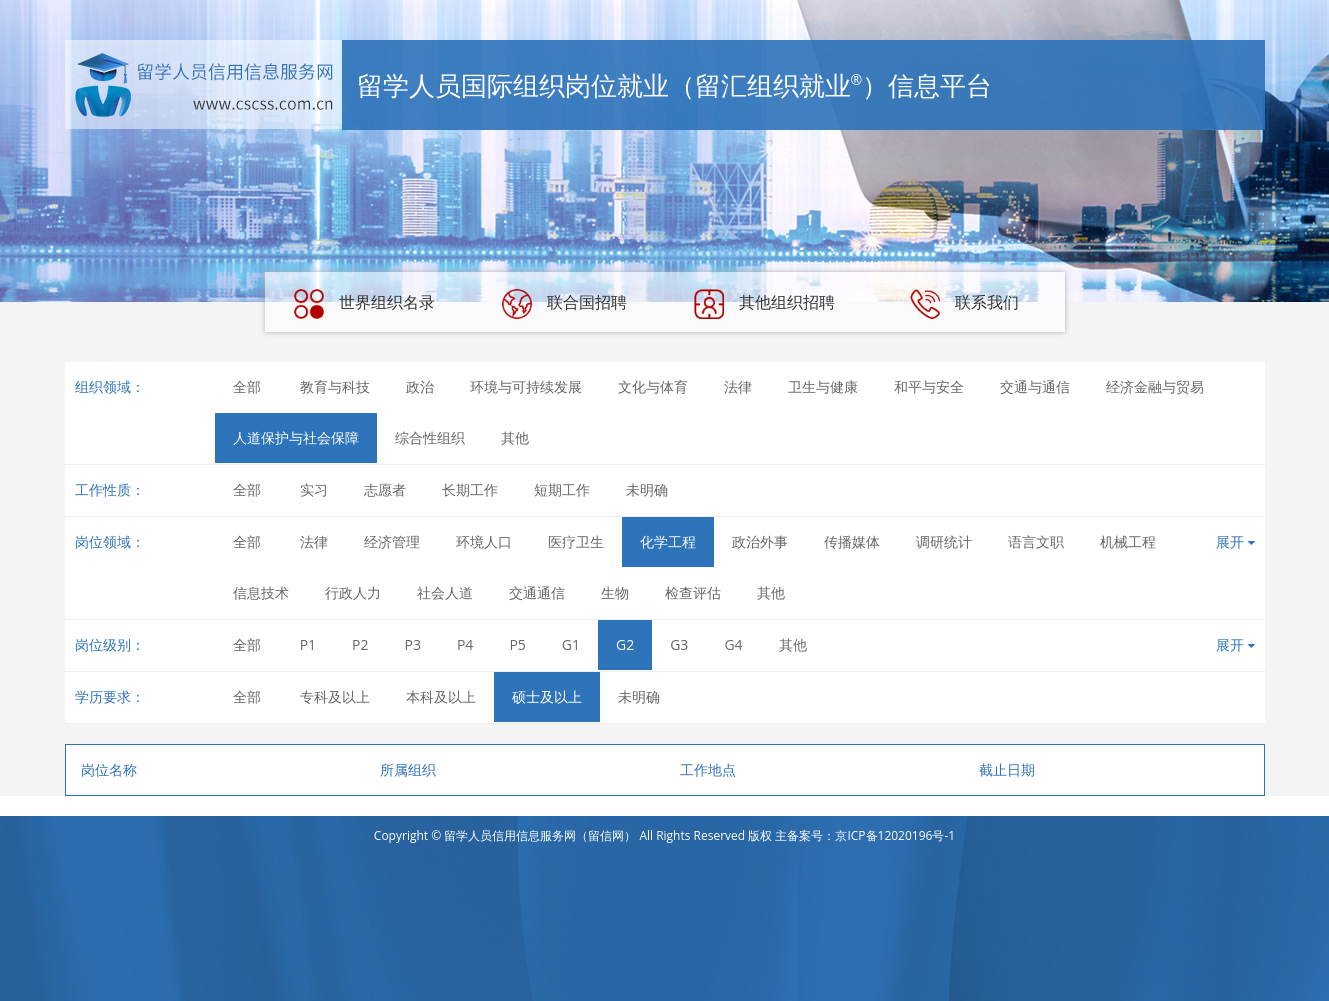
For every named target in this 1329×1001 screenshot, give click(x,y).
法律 (738, 386)
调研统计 (944, 541)
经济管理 (392, 541)
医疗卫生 (576, 541)
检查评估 (693, 592)
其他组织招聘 (764, 304)
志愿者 (385, 489)
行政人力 (353, 592)
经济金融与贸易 (1155, 386)
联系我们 (964, 304)
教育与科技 (335, 386)
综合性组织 (430, 437)
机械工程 (1128, 541)
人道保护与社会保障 (296, 437)
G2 (625, 644)
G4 (733, 644)
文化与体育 (653, 386)
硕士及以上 (547, 696)
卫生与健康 (823, 386)
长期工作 (470, 489)
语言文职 (1036, 541)
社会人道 (445, 592)
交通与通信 (1035, 386)
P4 (465, 644)
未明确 (647, 489)
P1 (308, 644)
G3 (679, 644)
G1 (571, 644)
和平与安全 (929, 386)
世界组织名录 (364, 304)
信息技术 (261, 592)
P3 (413, 644)
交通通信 (537, 592)
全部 (247, 386)
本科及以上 (441, 696)
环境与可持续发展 (526, 386)
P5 (517, 644)
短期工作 (562, 489)
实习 (314, 489)
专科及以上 (335, 696)
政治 (420, 386)
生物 (615, 592)
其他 (515, 437)
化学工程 (668, 541)
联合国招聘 (564, 304)
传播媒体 (852, 541)
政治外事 (760, 541)
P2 (360, 644)
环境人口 (484, 541)
